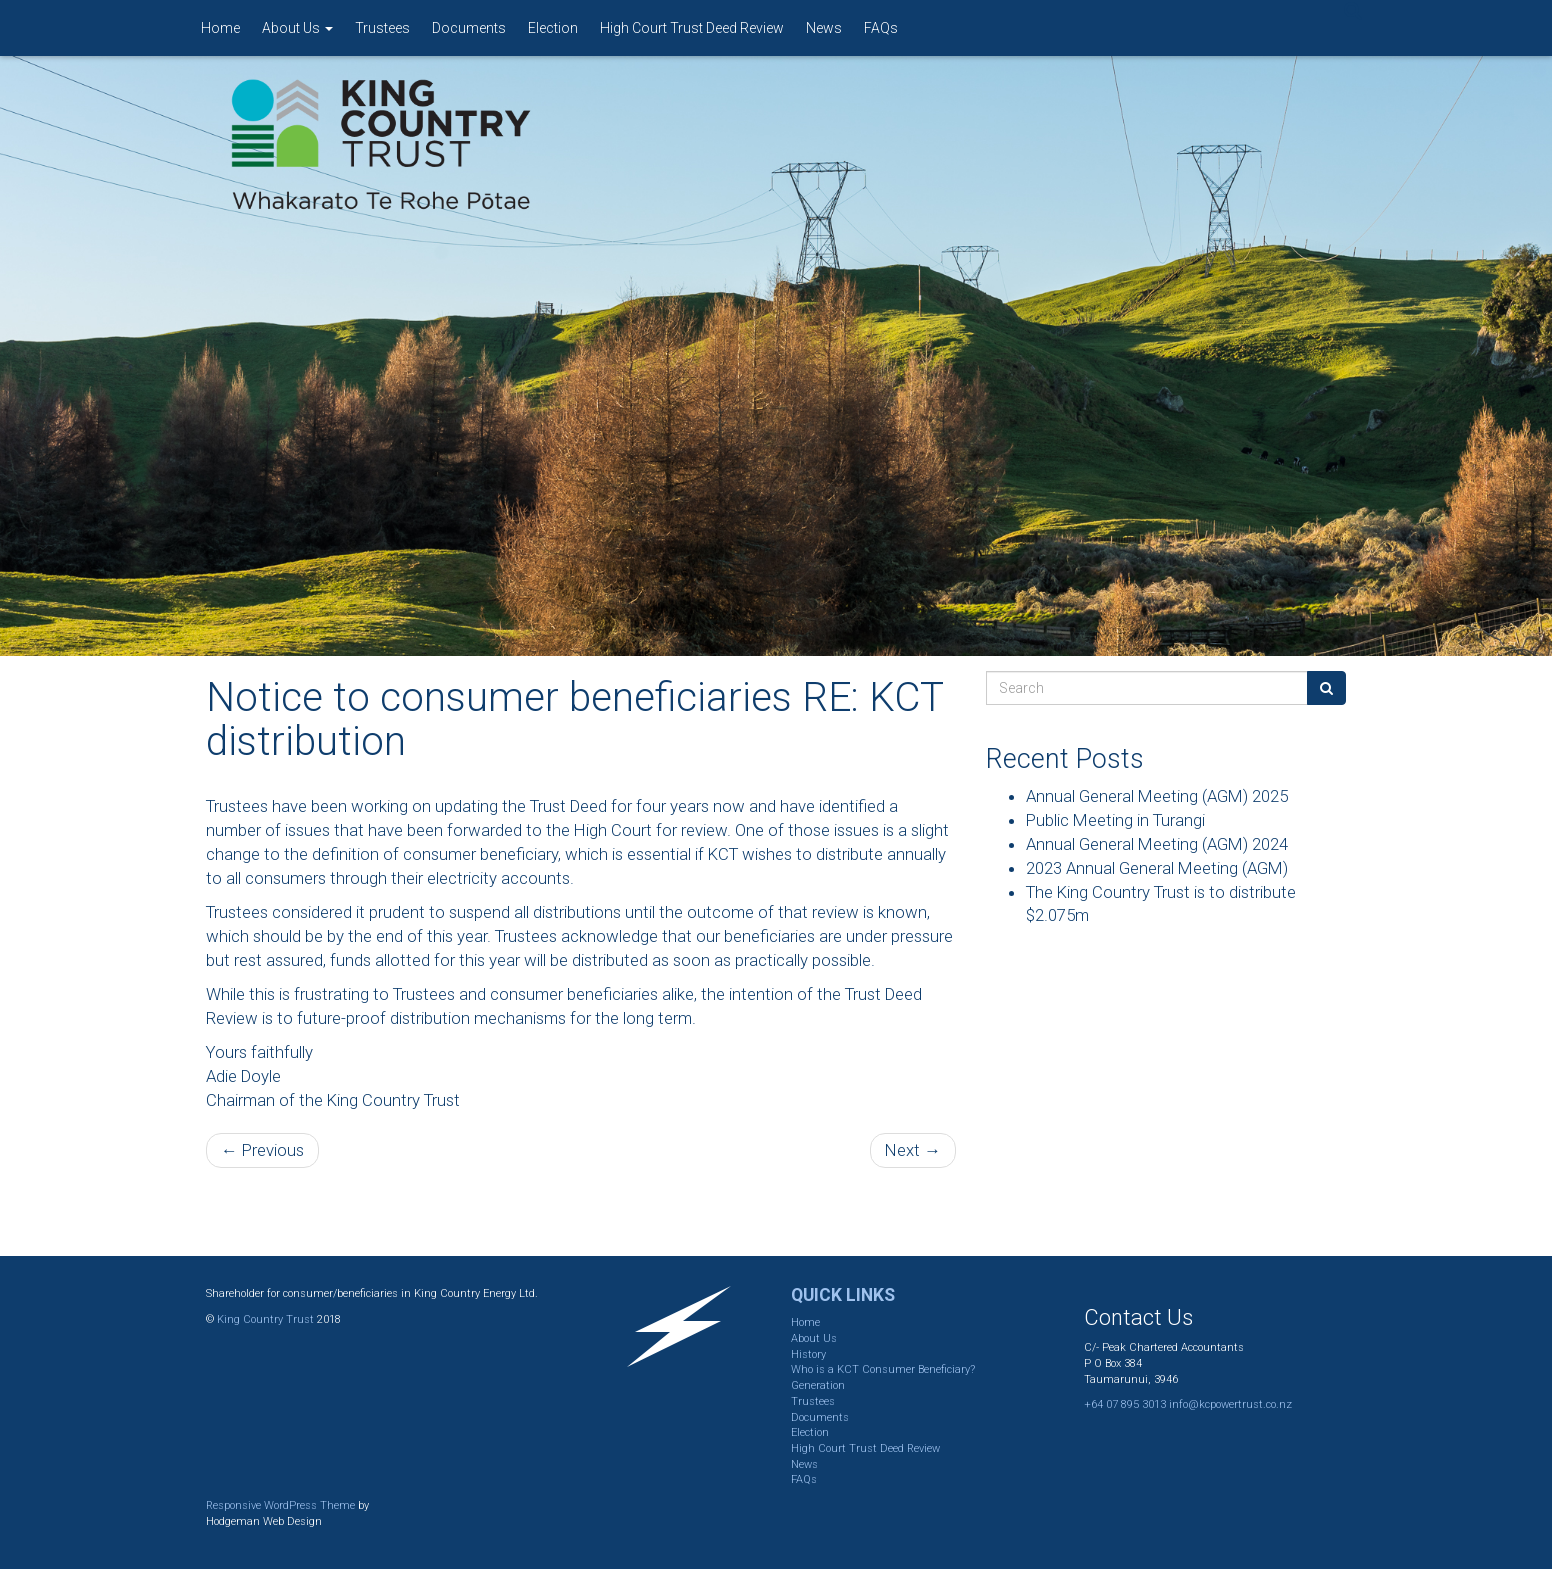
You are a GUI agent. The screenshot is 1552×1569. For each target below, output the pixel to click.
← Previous (262, 1150)
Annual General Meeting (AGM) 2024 (1157, 844)
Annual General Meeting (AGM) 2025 (1157, 796)
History (808, 1354)
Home (220, 28)
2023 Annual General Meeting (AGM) (1157, 868)
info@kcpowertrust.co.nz (1230, 1404)
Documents (469, 28)
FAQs (881, 28)
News (824, 28)
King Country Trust (265, 1319)
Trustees (382, 28)
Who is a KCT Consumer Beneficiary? (883, 1369)
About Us (297, 28)
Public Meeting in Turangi (1115, 820)
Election (553, 28)
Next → (913, 1150)
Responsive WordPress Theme (280, 1505)
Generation (818, 1385)
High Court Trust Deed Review (692, 28)
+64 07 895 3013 (1125, 1404)
